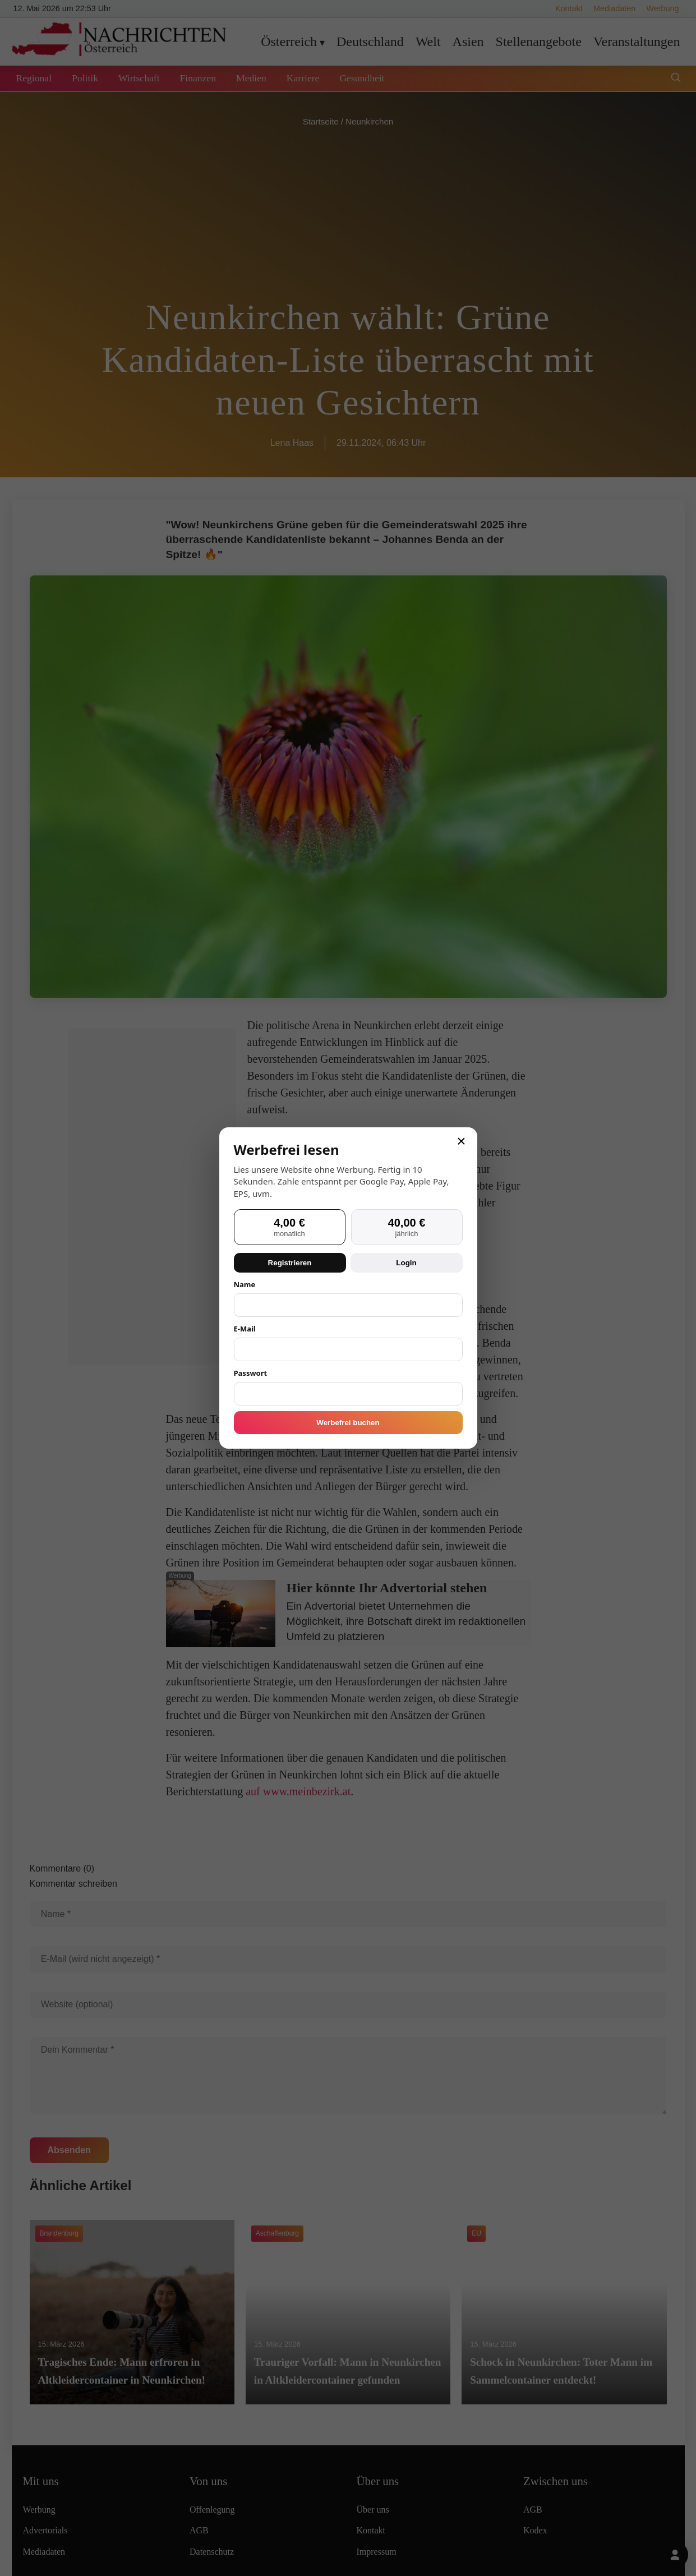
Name (245, 1284)
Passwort (251, 1373)
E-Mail (245, 1329)
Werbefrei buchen (347, 1422)
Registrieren (290, 1263)
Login (406, 1263)
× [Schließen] (461, 1141)
